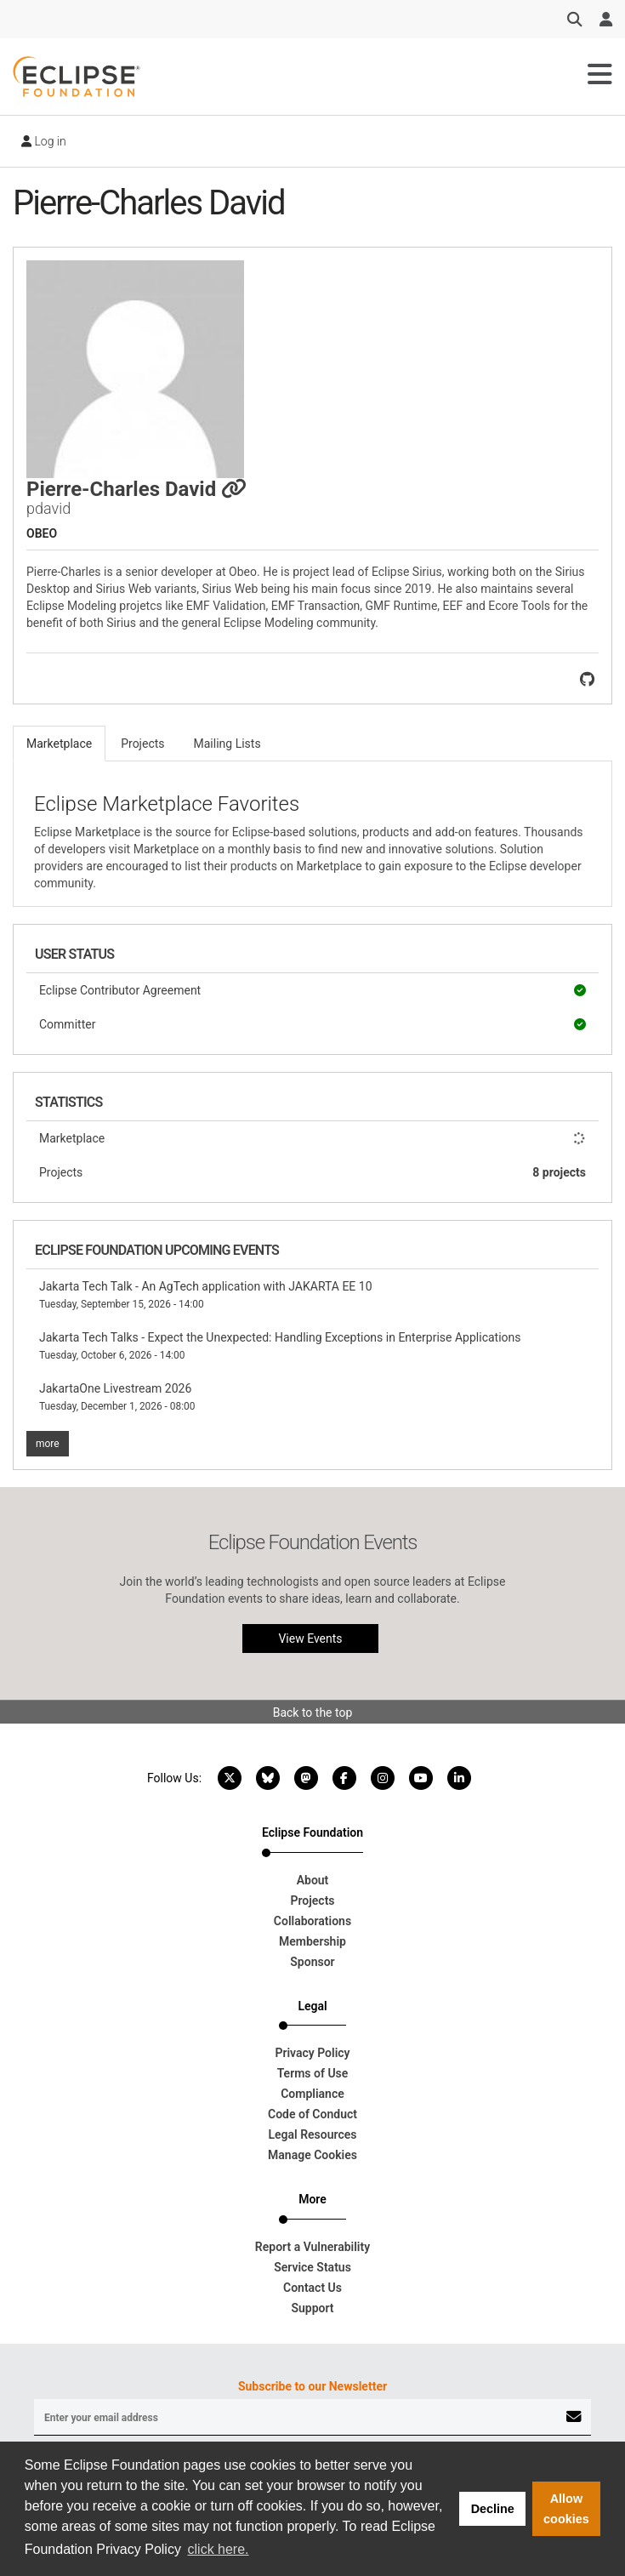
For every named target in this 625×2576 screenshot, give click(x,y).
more (48, 1444)
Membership (312, 1941)
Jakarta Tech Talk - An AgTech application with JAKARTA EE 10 (205, 1294)
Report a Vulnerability (312, 2247)
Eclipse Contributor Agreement (312, 990)
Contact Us (312, 2287)
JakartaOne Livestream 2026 (117, 1397)
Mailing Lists (227, 743)
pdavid (48, 508)
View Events (310, 1638)
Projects (312, 1172)
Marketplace (312, 1138)
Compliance (312, 2093)
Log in (43, 141)
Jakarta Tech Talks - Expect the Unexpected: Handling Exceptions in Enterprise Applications (280, 1346)
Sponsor (312, 1962)
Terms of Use (313, 2073)
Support (312, 2308)
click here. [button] (218, 2549)
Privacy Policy (312, 2053)
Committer (312, 1024)
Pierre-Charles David (136, 489)
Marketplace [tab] (59, 743)
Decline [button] (492, 2509)
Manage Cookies (312, 2155)
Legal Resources (312, 2134)
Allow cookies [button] (566, 2509)
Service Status (312, 2267)
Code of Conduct (312, 2114)
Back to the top (313, 1712)
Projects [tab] (142, 743)
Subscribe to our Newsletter (312, 2386)
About (313, 1880)
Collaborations (312, 1921)
